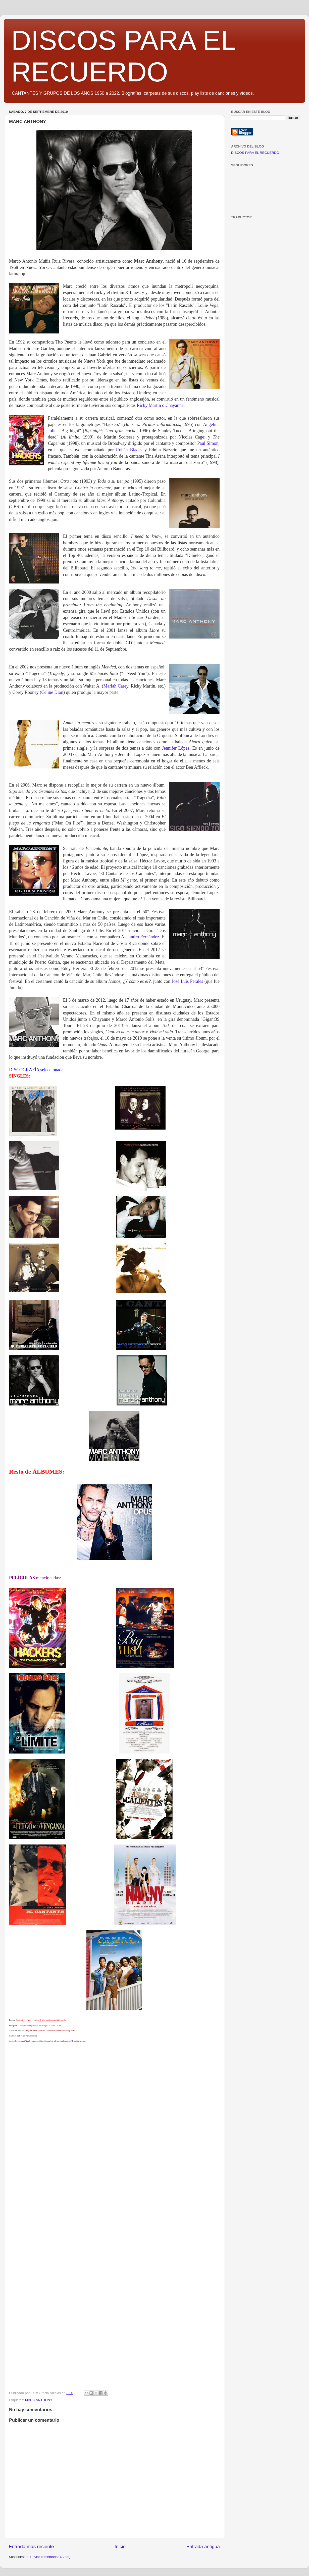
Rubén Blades (129, 449)
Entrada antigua (203, 2546)
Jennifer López (174, 748)
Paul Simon (207, 443)
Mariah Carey (115, 686)
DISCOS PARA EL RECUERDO (255, 153)
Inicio (120, 2546)
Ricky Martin (149, 405)
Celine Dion (52, 692)
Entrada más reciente (31, 2546)
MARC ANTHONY (39, 2400)
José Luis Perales (187, 981)
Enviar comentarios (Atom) (50, 2557)
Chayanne (175, 405)
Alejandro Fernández (140, 936)
